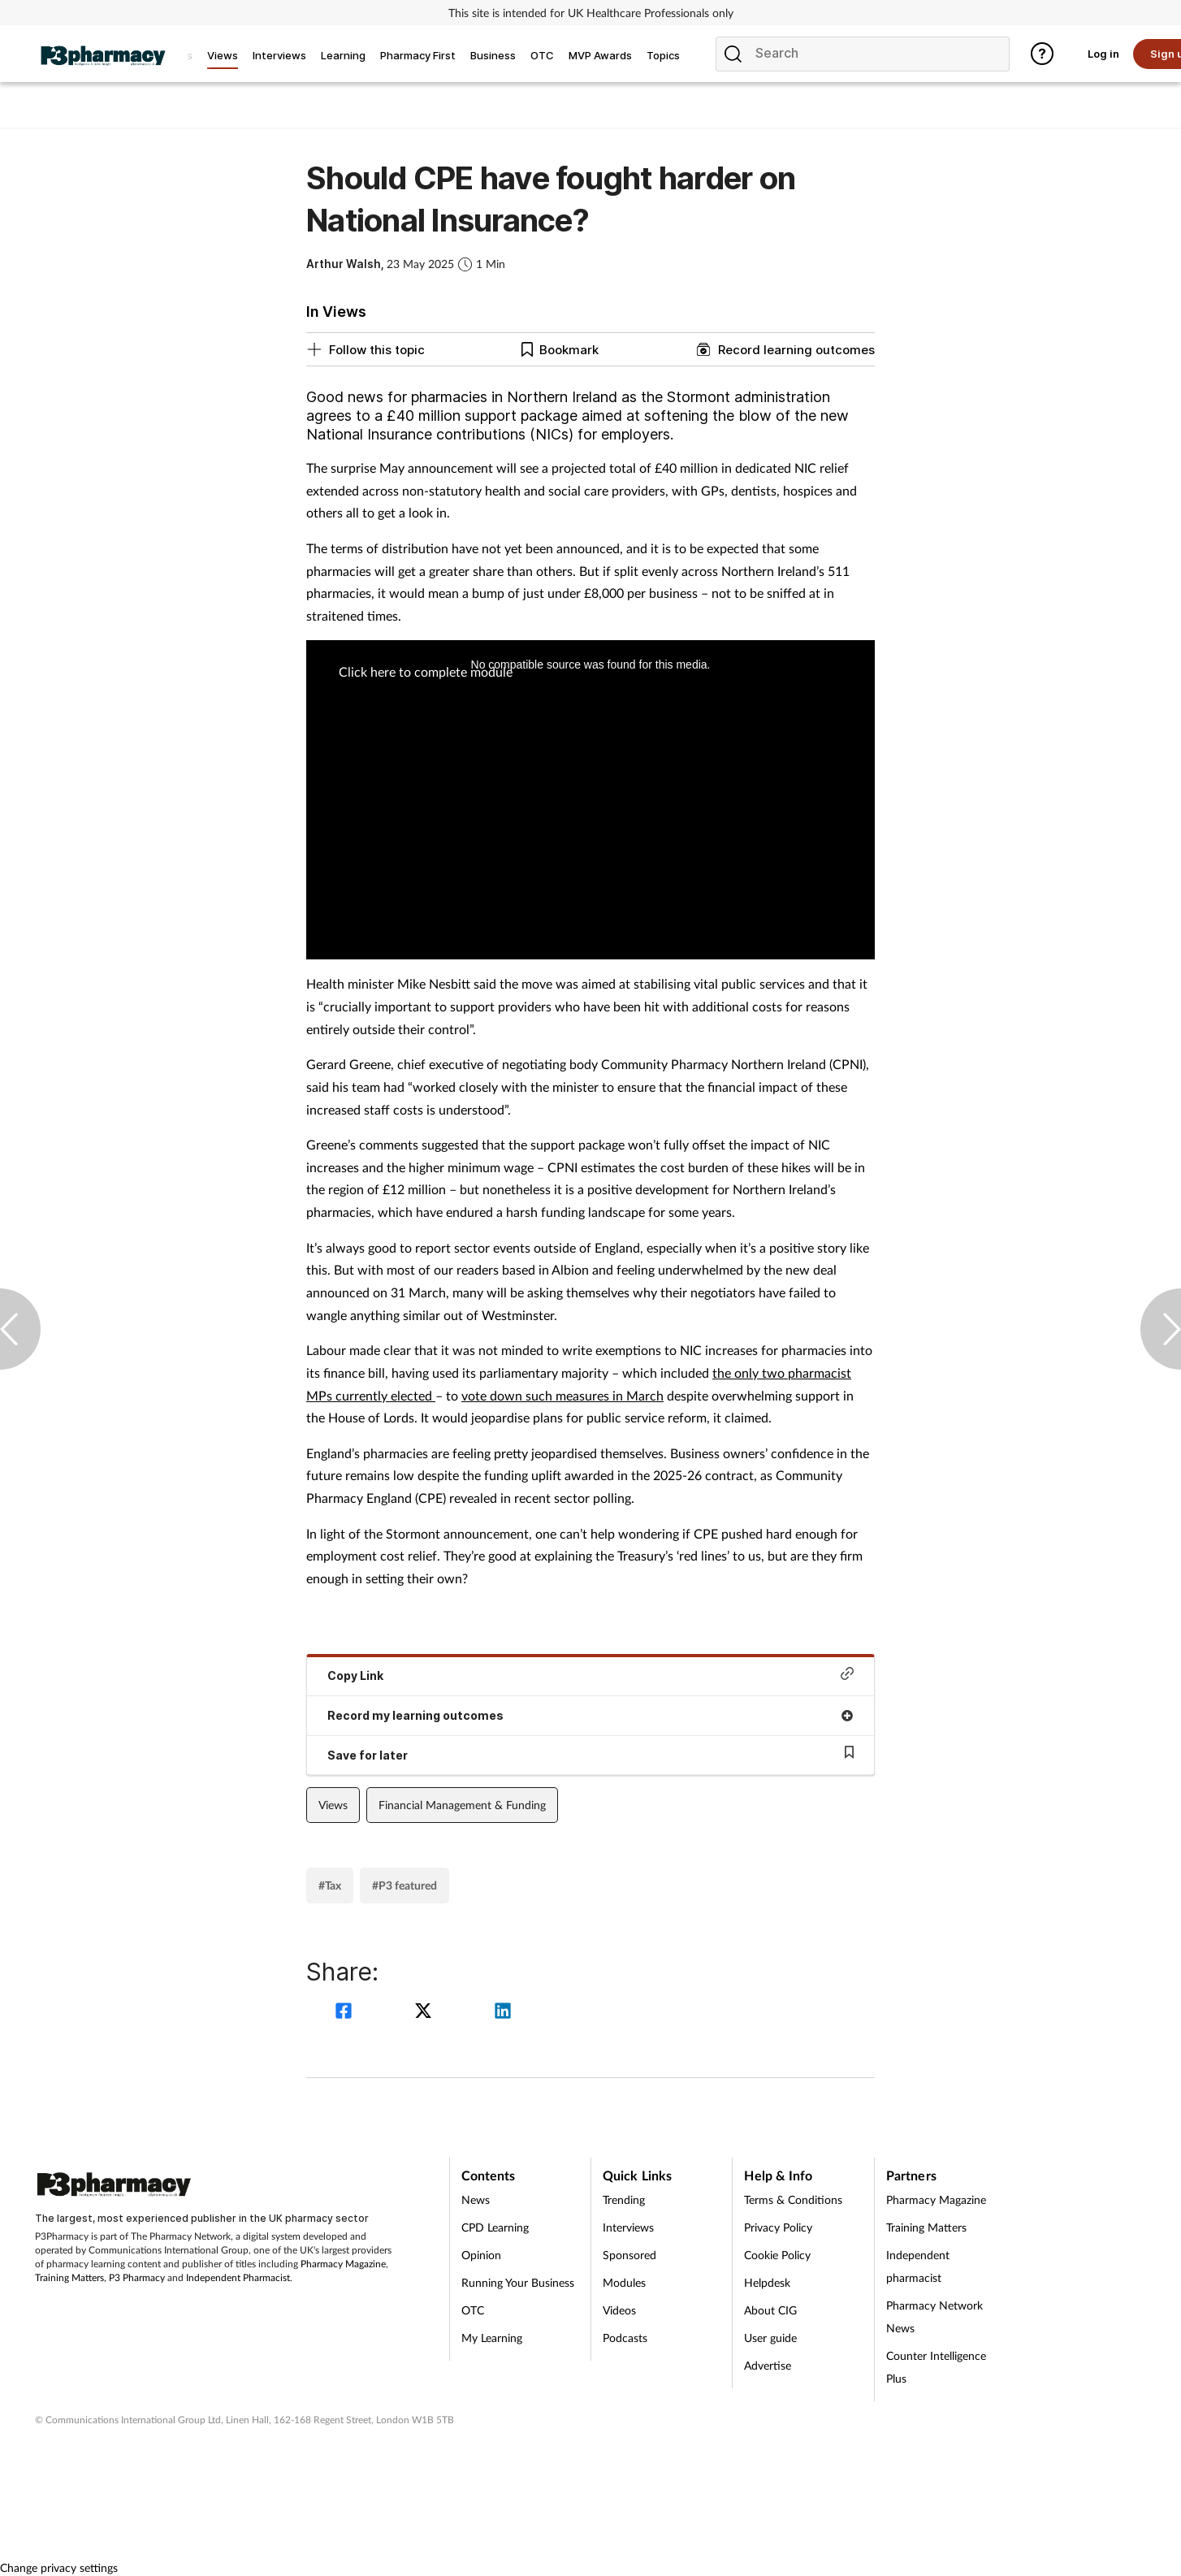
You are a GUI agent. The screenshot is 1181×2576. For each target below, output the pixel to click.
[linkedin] (503, 2013)
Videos (619, 2310)
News (475, 2199)
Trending (624, 2199)
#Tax (329, 1885)
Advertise (767, 2365)
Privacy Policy (778, 2227)
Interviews (628, 2227)
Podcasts (625, 2337)
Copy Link (590, 1674)
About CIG (770, 2310)
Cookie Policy (777, 2255)
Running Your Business (517, 2282)
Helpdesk (767, 2282)
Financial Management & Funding (462, 1805)
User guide (770, 2337)
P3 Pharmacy (137, 2277)
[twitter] (425, 2013)
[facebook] (346, 2013)
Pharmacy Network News (934, 2316)
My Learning (491, 2337)
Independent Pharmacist (238, 2277)
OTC (472, 2310)
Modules (624, 2282)
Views (333, 1805)
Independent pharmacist (918, 2266)
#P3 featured (404, 1885)
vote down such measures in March (562, 1395)
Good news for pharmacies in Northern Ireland (461, 396)
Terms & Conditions (793, 2199)
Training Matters (69, 2277)
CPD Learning (495, 2227)
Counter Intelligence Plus (936, 2367)
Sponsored (629, 2255)
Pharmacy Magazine (343, 2264)
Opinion (481, 2255)
